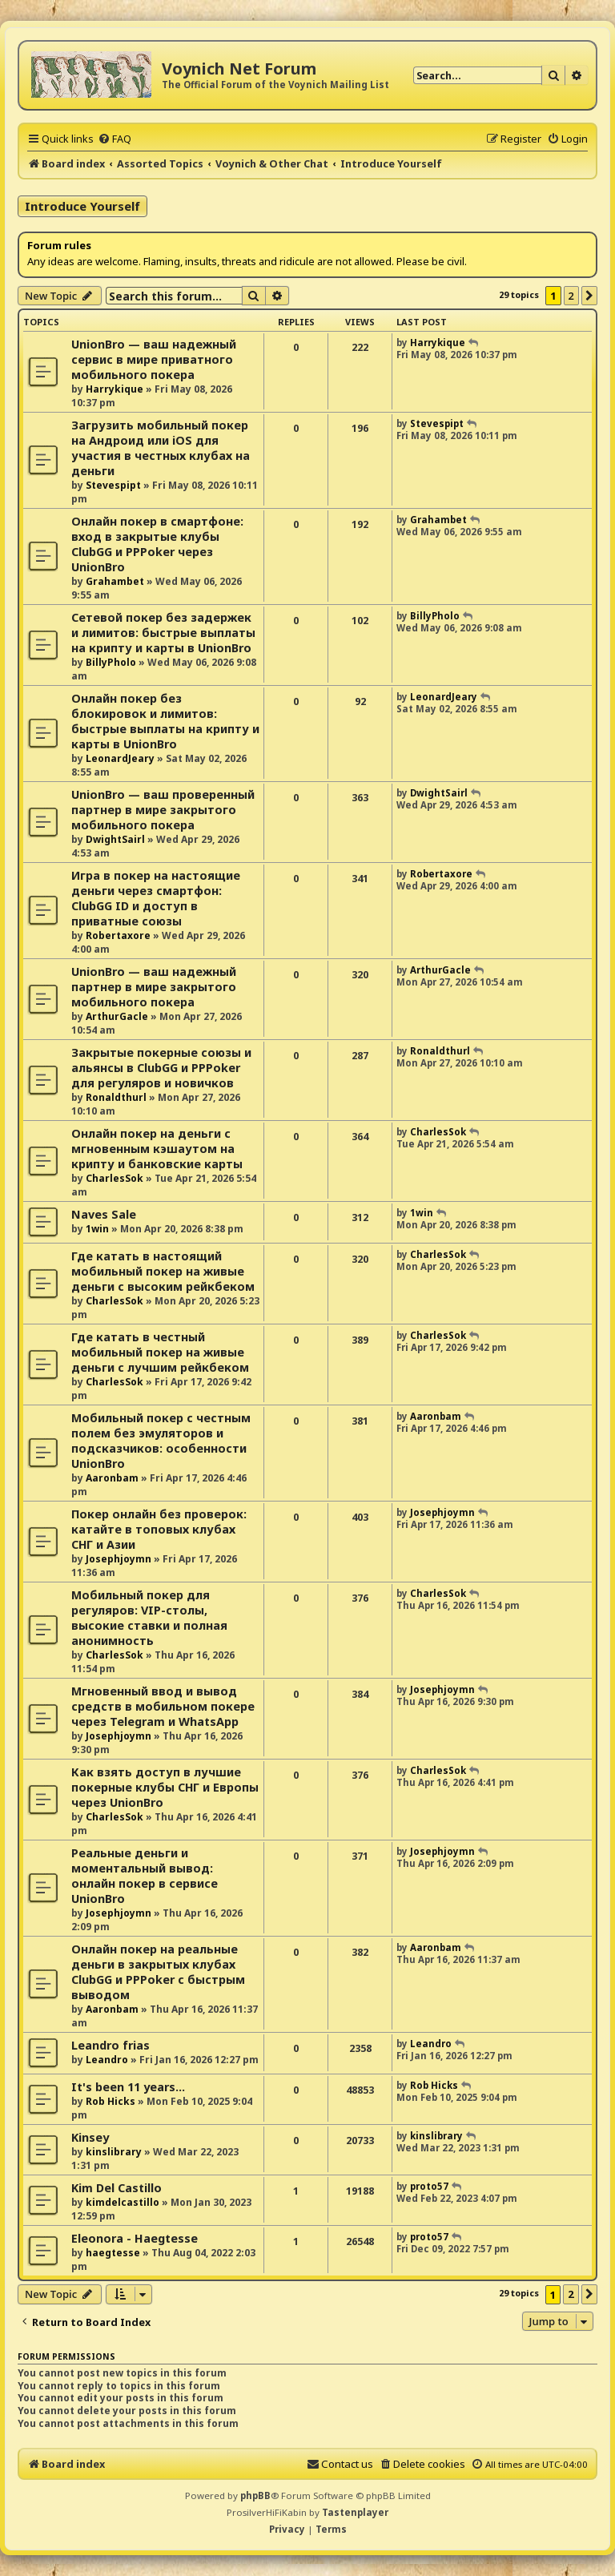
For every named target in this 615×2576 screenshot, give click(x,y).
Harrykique (114, 389)
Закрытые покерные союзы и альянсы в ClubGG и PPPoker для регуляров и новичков (161, 1067)
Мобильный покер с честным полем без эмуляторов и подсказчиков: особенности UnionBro (161, 1440)
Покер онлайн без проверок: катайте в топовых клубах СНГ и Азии (159, 1529)
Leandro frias (110, 2045)
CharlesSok (114, 1178)
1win (97, 1229)
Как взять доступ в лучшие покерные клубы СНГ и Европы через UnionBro (165, 1787)
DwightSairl (115, 839)
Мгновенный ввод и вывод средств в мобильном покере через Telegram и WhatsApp (163, 1706)
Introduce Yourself (82, 206)
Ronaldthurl (116, 1097)
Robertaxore (118, 935)
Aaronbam (112, 1478)
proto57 (429, 2186)
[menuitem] (114, 138)
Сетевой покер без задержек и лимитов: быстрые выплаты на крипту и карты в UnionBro (163, 632)
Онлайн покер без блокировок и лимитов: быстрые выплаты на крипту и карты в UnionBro (165, 721)
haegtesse (113, 2253)
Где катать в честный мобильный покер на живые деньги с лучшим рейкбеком (160, 1352)
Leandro (107, 2059)
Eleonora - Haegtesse (134, 2238)
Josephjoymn (118, 1559)
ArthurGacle (117, 1016)
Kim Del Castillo (116, 2187)
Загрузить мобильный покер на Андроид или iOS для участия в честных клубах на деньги (160, 447)
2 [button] (571, 295)
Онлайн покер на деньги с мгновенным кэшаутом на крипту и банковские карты (157, 1148)
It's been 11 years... (128, 2086)
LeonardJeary (120, 758)
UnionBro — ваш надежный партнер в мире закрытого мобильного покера (153, 987)
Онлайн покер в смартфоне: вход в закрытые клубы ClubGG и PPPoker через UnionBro (157, 544)
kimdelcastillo (122, 2202)
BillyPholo (111, 662)
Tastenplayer (355, 2512)
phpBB (255, 2495)
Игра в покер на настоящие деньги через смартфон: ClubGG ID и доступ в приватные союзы (155, 898)
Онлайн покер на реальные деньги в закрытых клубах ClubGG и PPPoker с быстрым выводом (158, 1971)
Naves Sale (103, 1214)
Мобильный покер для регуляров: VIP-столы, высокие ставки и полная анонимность (149, 1617)
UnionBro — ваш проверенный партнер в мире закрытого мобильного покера (163, 809)
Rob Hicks (110, 2101)
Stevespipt (113, 485)
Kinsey (90, 2137)
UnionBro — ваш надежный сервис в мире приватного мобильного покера (153, 359)
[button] (589, 295)
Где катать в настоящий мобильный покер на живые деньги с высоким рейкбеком (163, 1271)
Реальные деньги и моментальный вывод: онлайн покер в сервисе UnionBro (144, 1875)
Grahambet (115, 581)
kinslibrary (114, 2152)
